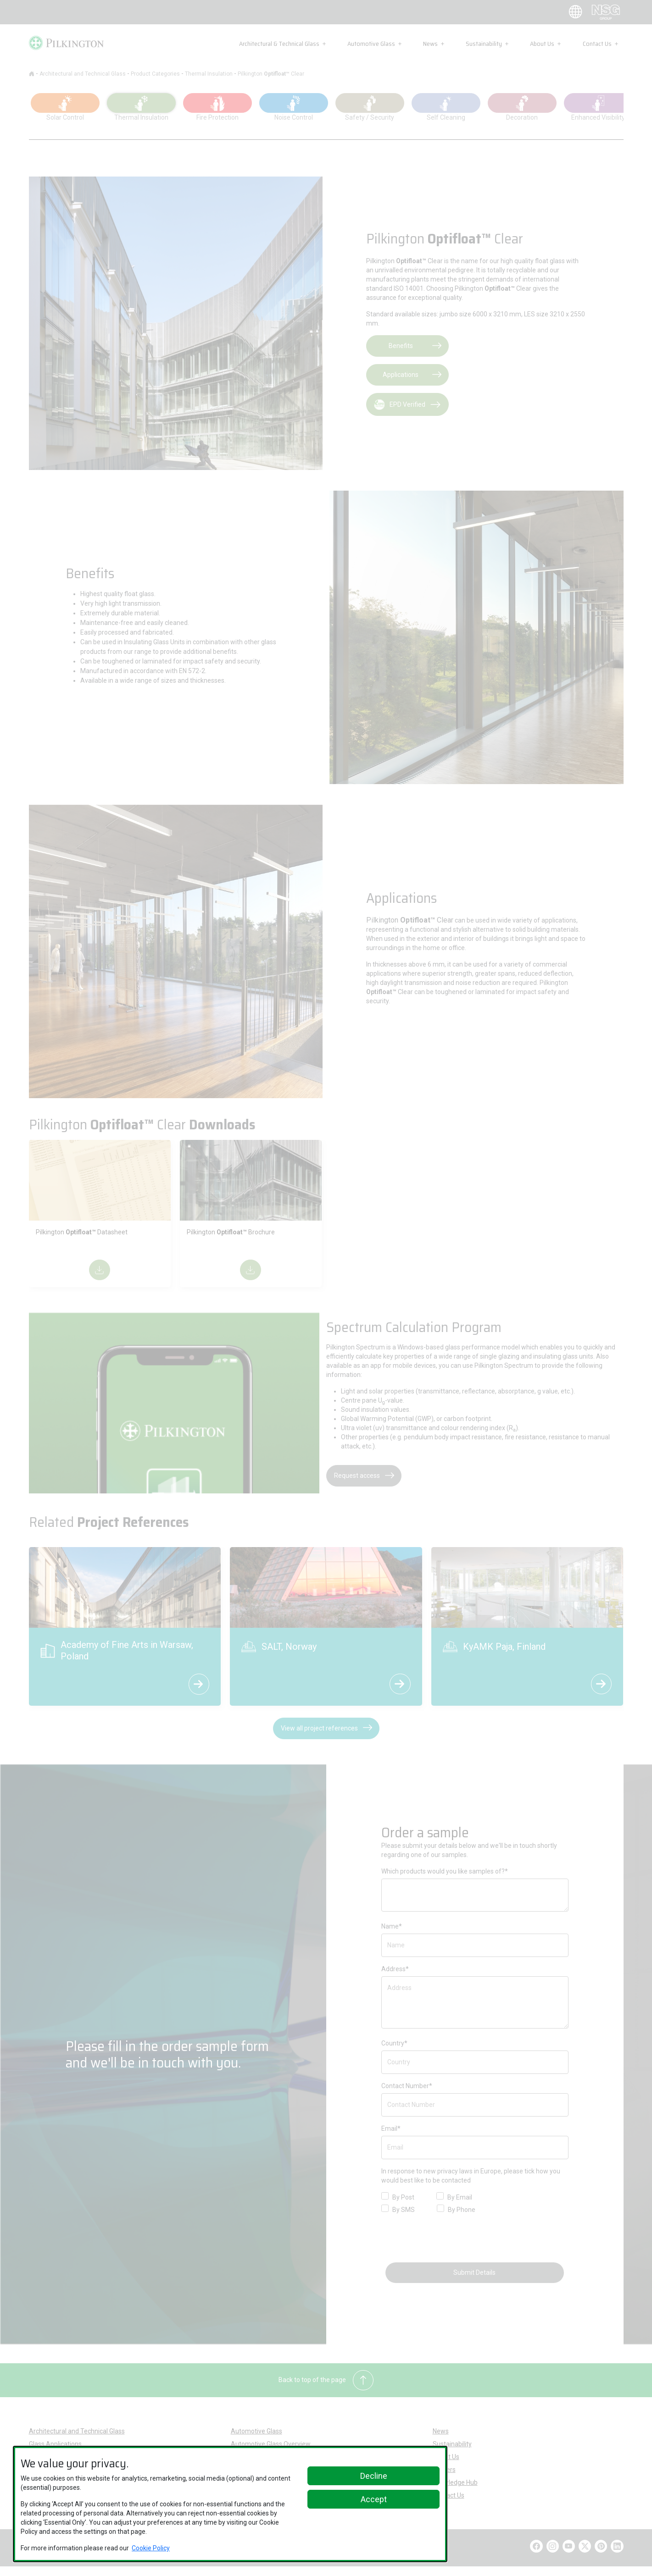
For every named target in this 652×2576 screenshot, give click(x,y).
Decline (373, 2476)
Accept (374, 2499)
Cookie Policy (151, 2548)
